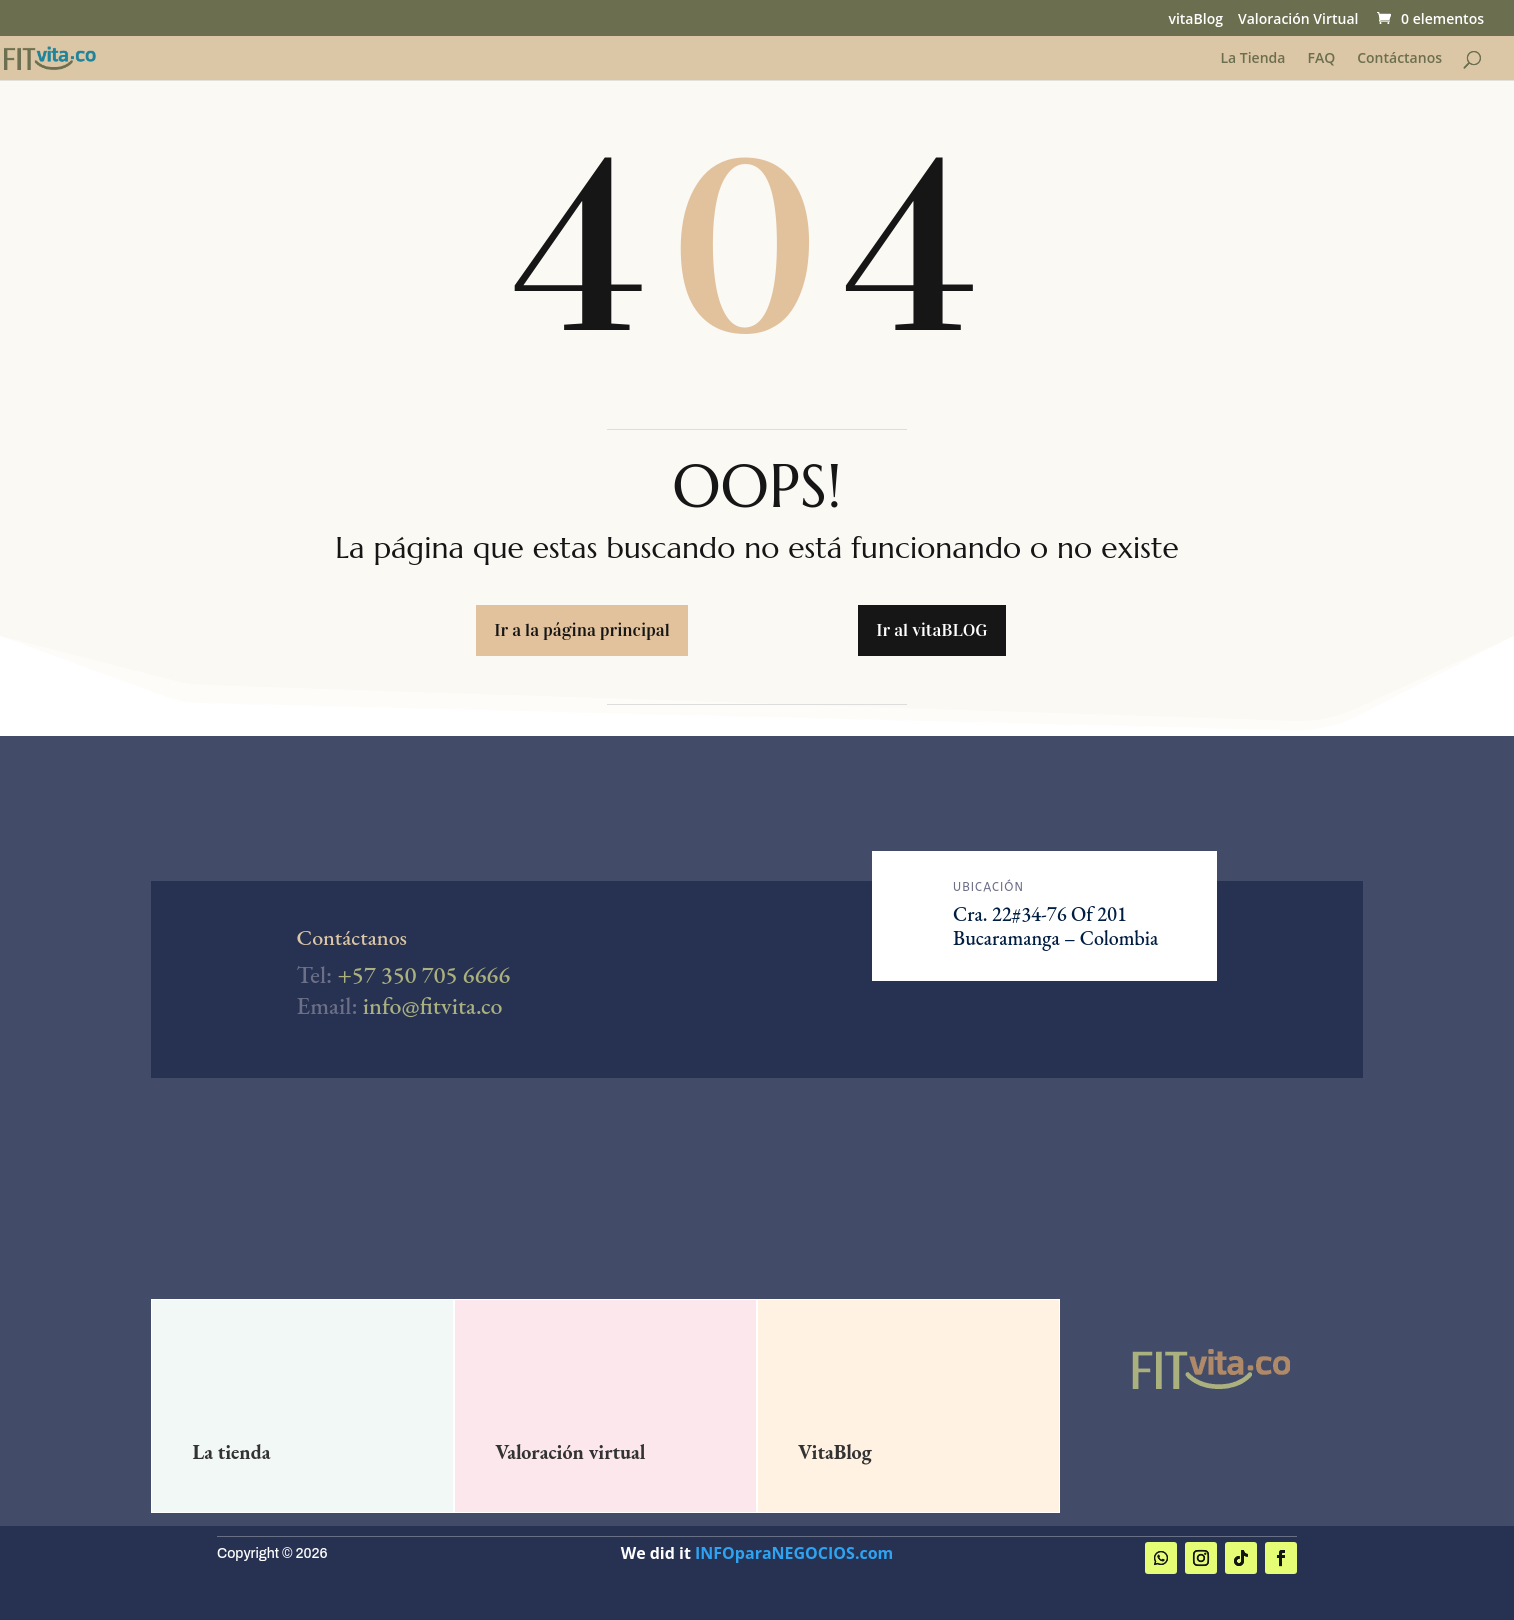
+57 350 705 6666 (423, 974)
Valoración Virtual (1298, 20)
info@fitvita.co (433, 1005)
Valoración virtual (570, 1452)
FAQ (1321, 59)
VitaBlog (835, 1452)
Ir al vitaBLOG (931, 630)
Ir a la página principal (581, 630)
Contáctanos (1399, 59)
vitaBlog (1195, 20)
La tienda (231, 1452)
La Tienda (1252, 59)
